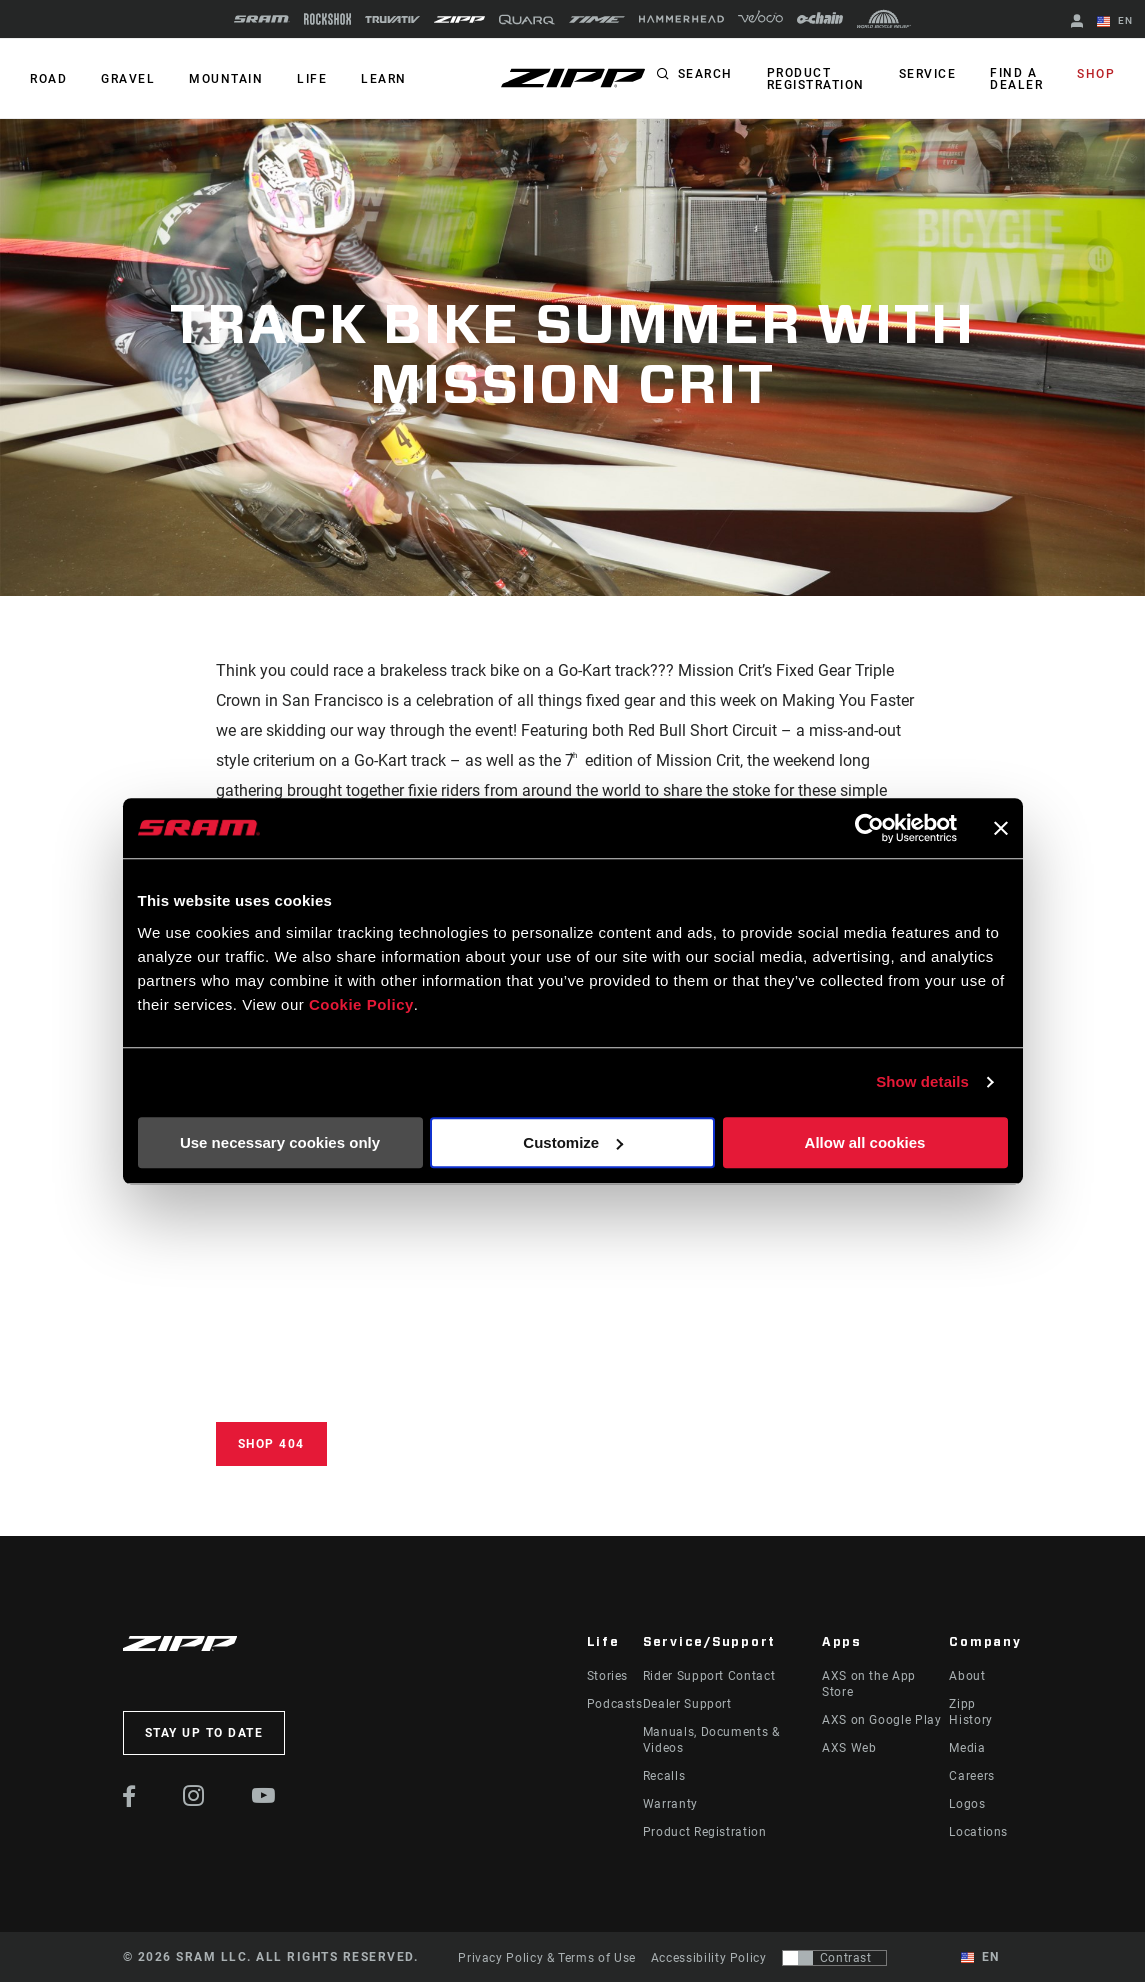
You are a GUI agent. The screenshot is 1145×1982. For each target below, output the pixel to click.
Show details (922, 1081)
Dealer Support (687, 1704)
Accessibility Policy (709, 1958)
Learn (384, 79)
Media (967, 1748)
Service (928, 74)
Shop (1096, 74)
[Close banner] (1001, 828)
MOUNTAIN (226, 79)
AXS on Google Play (882, 1720)
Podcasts (615, 1704)
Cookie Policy (361, 1004)
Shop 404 (271, 1444)
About (967, 1676)
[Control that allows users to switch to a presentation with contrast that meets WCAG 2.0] (834, 1958)
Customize (573, 1142)
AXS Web (849, 1748)
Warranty (670, 1804)
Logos (967, 1804)
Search (705, 74)
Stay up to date (204, 1733)
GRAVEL (128, 79)
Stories (607, 1676)
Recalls (664, 1776)
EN (1115, 22)
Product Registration (816, 79)
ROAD (48, 79)
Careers (971, 1776)
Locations (978, 1832)
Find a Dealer (1016, 79)
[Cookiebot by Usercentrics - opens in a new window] (869, 828)
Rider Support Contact (709, 1676)
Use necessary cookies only (280, 1142)
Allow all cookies (865, 1142)
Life (312, 79)
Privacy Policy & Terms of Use (547, 1958)
